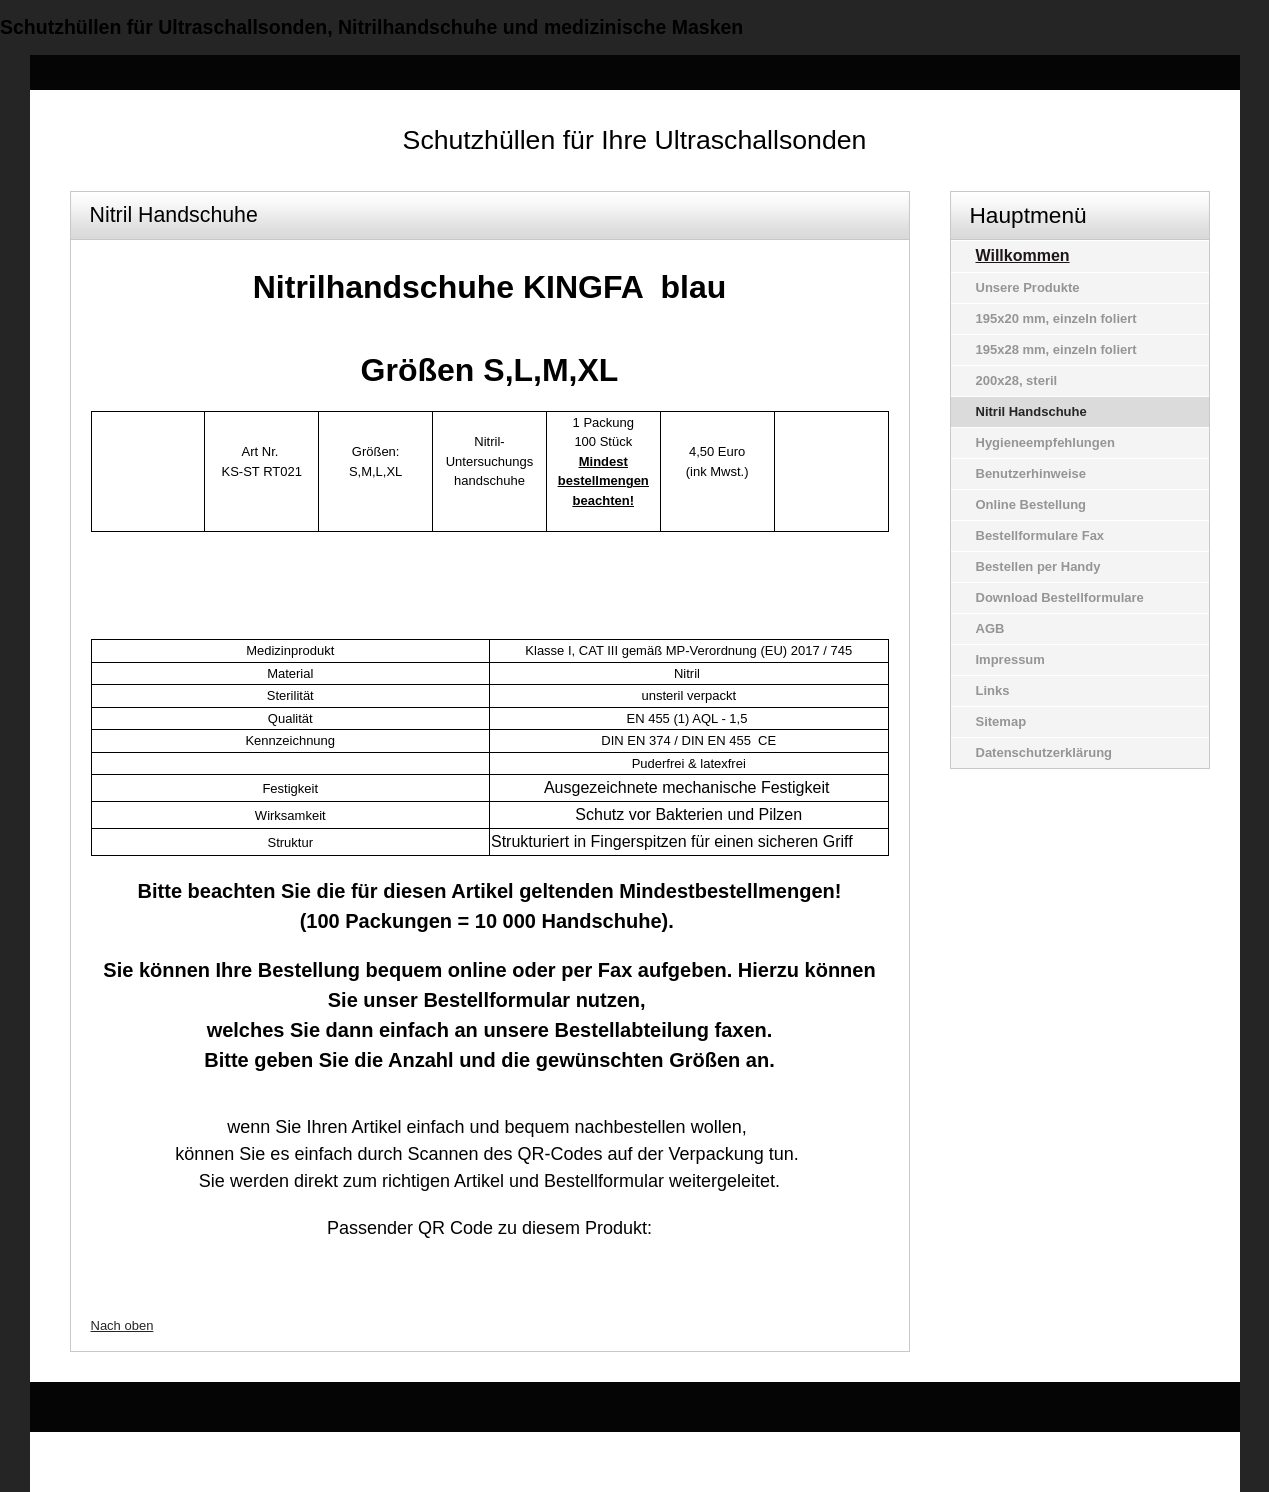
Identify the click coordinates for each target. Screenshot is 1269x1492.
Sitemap (1001, 721)
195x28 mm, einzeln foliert (1056, 349)
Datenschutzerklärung (1044, 752)
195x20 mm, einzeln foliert (1056, 318)
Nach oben (122, 1325)
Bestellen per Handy (1038, 566)
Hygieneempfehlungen (1045, 442)
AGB (990, 628)
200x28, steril (1017, 380)
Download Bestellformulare (1060, 597)
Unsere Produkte (1028, 287)
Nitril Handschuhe (1031, 411)
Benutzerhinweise (1031, 473)
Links (993, 690)
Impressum (1010, 659)
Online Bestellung (1031, 504)
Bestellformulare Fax (1040, 535)
